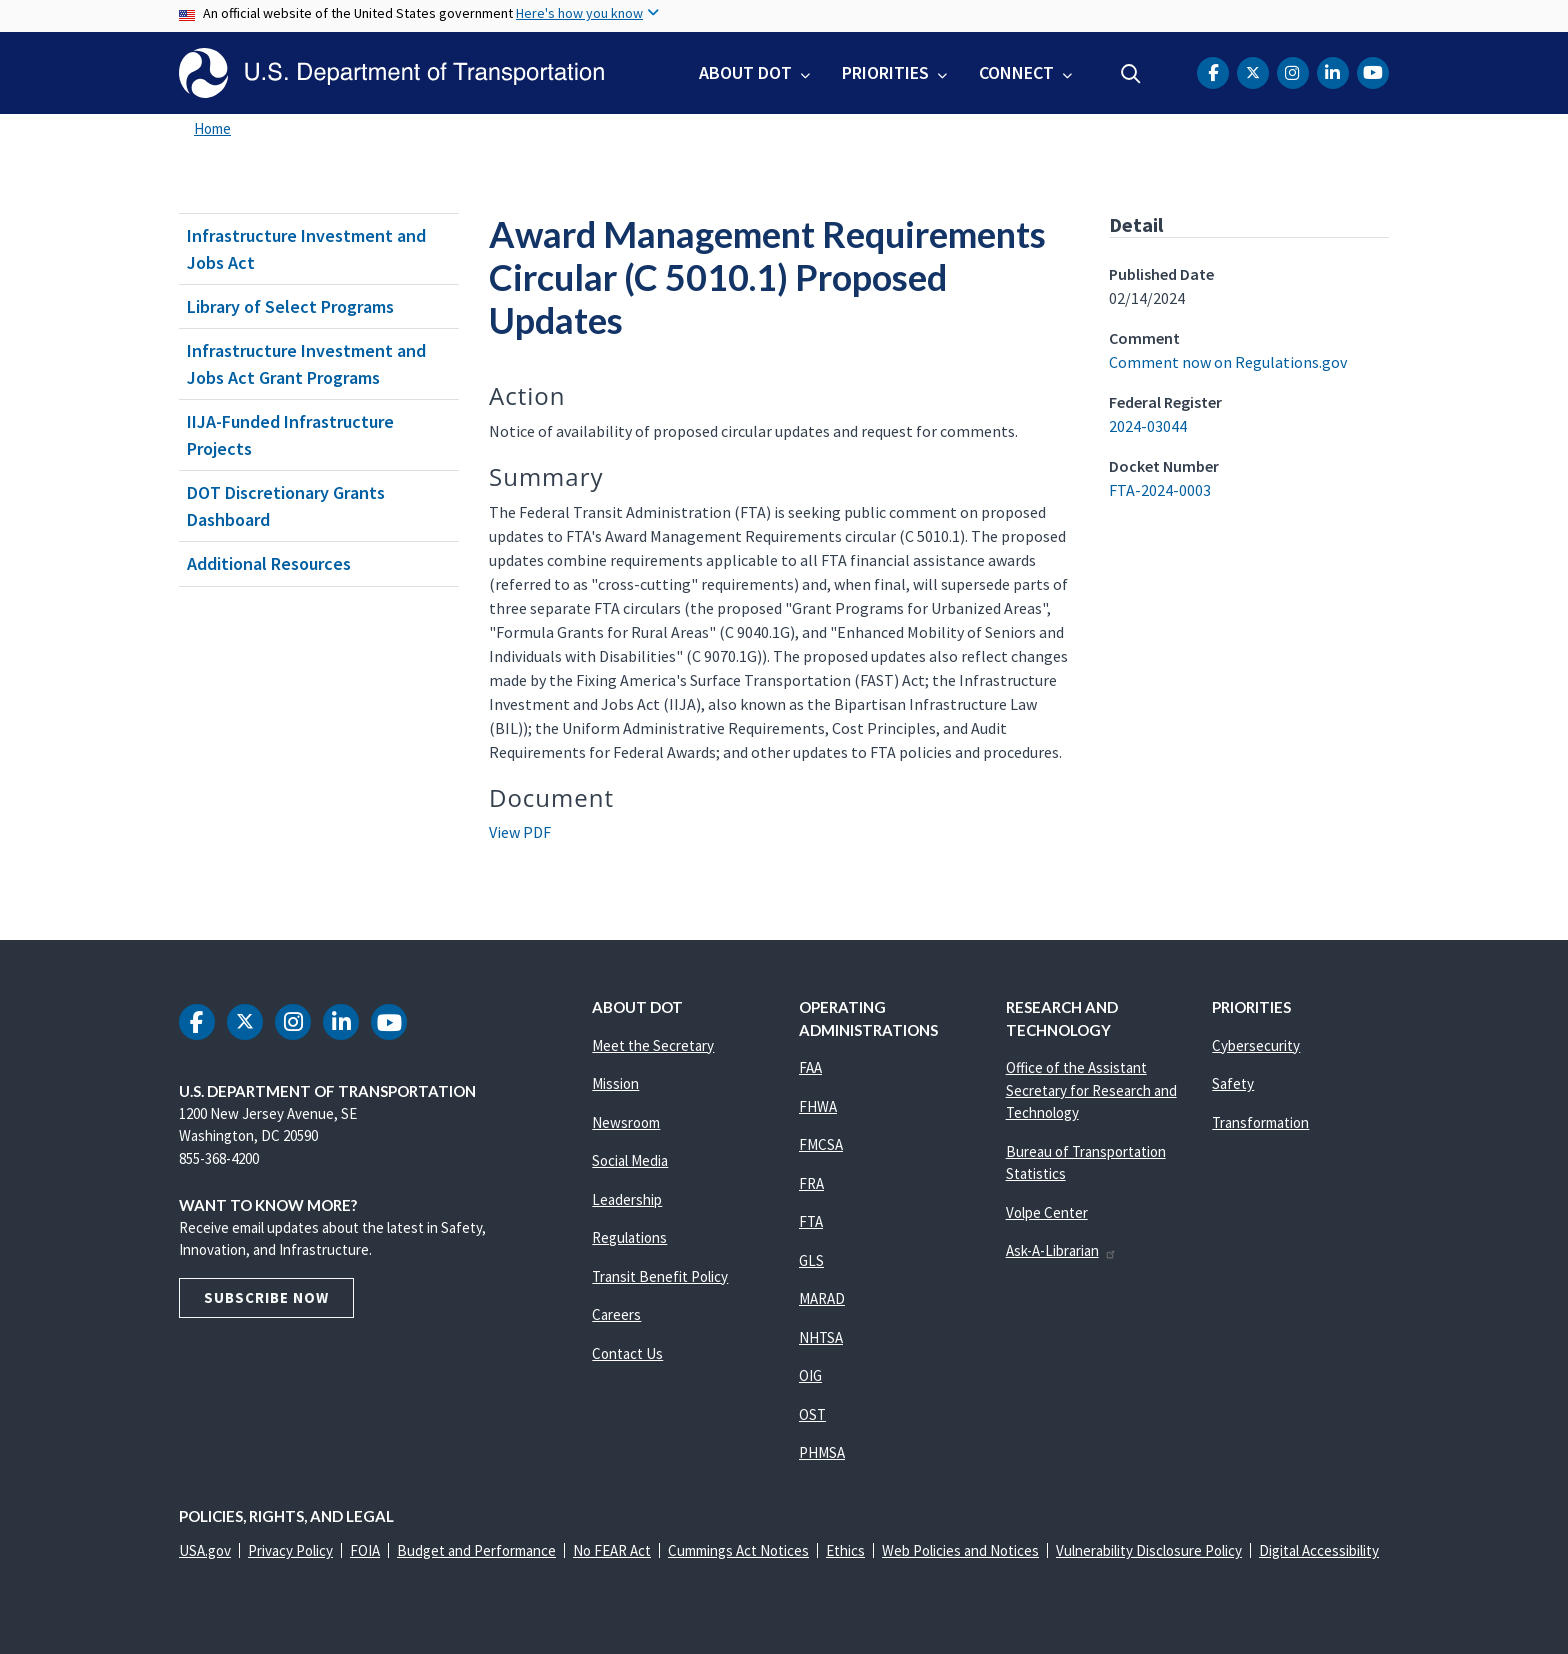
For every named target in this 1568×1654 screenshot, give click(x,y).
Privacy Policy (290, 1550)
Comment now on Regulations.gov (1228, 362)
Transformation (1260, 1122)
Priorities (885, 72)
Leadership (627, 1199)
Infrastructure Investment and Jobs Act (306, 249)
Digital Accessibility (1319, 1550)
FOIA (365, 1550)
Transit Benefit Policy (660, 1276)
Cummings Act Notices (738, 1550)
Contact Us (627, 1353)
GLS (811, 1260)
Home (212, 128)
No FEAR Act (612, 1550)
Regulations (629, 1237)
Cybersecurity (1256, 1045)
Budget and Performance (476, 1550)
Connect (1016, 72)
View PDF (520, 832)
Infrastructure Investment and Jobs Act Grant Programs (306, 364)
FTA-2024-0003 (1160, 490)
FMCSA (821, 1144)
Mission (615, 1083)
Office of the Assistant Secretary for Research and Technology (1091, 1090)
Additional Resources (269, 563)
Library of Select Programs (290, 306)
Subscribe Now (266, 1297)
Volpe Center (1047, 1212)
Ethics (845, 1550)
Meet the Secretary (653, 1045)
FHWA (818, 1106)
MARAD (822, 1298)
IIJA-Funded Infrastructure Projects (290, 435)
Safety (1233, 1083)
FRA (811, 1183)
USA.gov (205, 1550)
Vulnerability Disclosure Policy (1149, 1550)
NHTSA (821, 1337)
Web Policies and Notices (960, 1550)
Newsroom (626, 1122)
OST (812, 1414)
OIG (810, 1375)
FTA (811, 1221)
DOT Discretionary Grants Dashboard (286, 506)
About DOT (745, 72)
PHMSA (822, 1452)
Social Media (630, 1160)
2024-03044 (1148, 426)
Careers (616, 1314)
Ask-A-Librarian (1061, 1250)
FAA (810, 1067)
